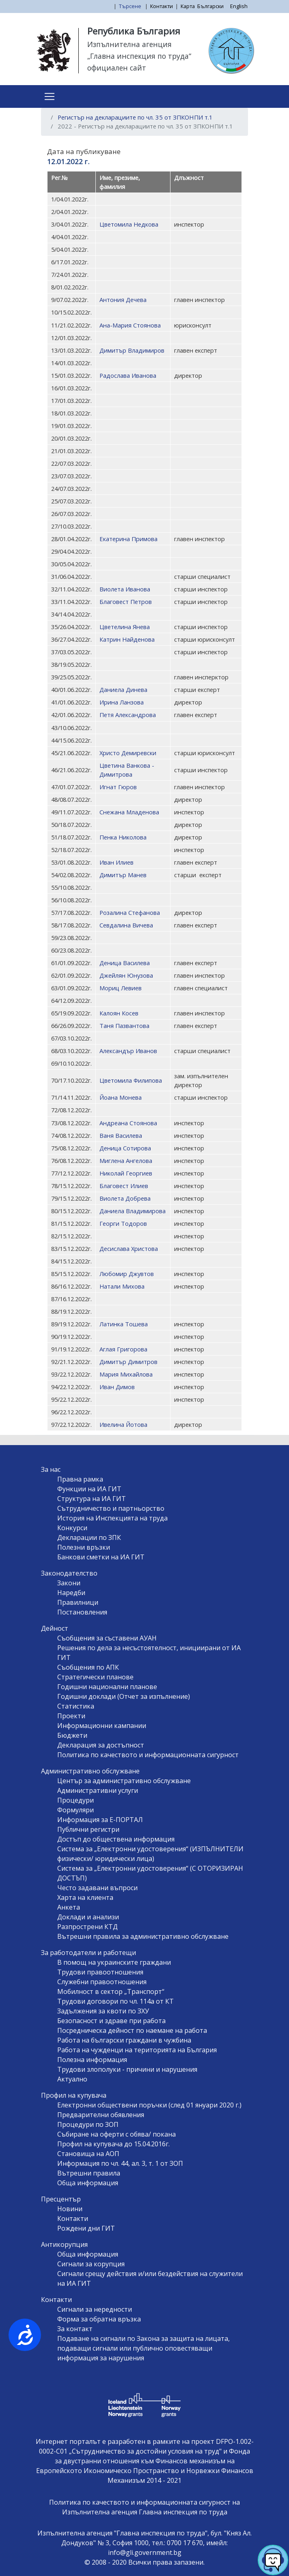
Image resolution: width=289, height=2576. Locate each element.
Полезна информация (92, 2059)
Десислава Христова (128, 1248)
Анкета (68, 1907)
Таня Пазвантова (124, 1025)
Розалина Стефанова (129, 912)
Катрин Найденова (127, 639)
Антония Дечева (123, 300)
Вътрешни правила (88, 2173)
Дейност (54, 1628)
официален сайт (116, 68)
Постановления (82, 1612)
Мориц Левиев (120, 988)
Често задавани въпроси (97, 1887)
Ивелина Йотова (123, 1424)
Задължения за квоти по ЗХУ (103, 2010)
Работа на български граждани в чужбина (124, 2040)
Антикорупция (64, 2244)
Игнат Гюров (118, 787)
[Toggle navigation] (49, 96)
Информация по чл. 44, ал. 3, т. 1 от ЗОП (120, 2163)
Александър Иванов (128, 1051)
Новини (69, 2208)
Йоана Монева (120, 1097)
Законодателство (69, 1573)
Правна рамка (80, 1479)
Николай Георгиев (125, 1173)
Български (210, 6)
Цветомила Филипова (130, 1080)
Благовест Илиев (123, 1186)
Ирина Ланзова (121, 702)
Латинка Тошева (123, 1324)
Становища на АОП (88, 2153)
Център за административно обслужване (124, 1780)
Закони (68, 1582)
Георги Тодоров (123, 1223)
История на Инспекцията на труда (112, 1518)
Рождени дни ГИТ (86, 2228)
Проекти (71, 1715)
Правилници (77, 1602)
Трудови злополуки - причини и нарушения (127, 2069)
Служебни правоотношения (102, 1981)
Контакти (161, 6)
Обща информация (87, 2182)
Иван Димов (117, 1387)
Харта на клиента (85, 1897)
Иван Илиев (116, 862)
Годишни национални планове (107, 1686)
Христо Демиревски (127, 753)
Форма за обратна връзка (99, 2319)
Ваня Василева (120, 1135)
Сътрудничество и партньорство (110, 1508)
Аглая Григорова (123, 1349)
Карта (188, 6)
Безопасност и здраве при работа (111, 2020)
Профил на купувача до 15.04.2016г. (113, 2143)
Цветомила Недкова (128, 224)
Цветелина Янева (124, 627)
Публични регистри (88, 1829)
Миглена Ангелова (125, 1160)
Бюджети (72, 1735)
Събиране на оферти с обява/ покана (116, 2134)
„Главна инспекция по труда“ (139, 56)
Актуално (72, 2079)
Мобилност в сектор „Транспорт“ (110, 1991)
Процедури (75, 1800)
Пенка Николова (123, 837)
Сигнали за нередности (94, 2309)
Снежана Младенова (129, 812)
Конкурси (72, 1527)
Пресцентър (61, 2199)
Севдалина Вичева (126, 925)
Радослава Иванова (127, 375)
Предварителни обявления (100, 2114)
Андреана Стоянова (128, 1123)
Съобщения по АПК (88, 1667)
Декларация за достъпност (100, 1745)
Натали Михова (121, 1286)
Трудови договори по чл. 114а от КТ (115, 2001)
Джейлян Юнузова (126, 975)
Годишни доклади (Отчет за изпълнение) (123, 1696)
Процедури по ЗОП (88, 2124)
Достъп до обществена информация (116, 1839)
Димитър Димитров (128, 1362)
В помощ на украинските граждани (114, 1962)
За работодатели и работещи (88, 1952)
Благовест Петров (125, 601)
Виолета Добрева (125, 1198)
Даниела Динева (123, 689)
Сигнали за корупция (91, 2263)
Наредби (71, 1592)
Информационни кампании (101, 1725)
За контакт (75, 2328)
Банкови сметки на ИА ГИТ (100, 1556)
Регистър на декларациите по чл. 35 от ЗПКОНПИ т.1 (135, 117)
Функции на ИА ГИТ (89, 1488)
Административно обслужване (90, 1771)
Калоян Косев (118, 1013)
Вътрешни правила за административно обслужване (143, 1936)
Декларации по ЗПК (89, 1537)
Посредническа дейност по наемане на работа (132, 2030)
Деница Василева (124, 963)
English (239, 6)
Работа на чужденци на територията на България (137, 2049)
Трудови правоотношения (100, 1972)
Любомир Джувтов (126, 1274)
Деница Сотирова (125, 1148)
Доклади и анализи (88, 1916)
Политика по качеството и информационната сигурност (148, 1754)
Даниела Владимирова (132, 1211)
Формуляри (75, 1809)
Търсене (130, 6)
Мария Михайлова (126, 1374)
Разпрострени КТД (87, 1926)
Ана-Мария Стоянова (130, 325)
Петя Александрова (127, 715)
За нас (50, 1469)
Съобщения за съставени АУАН (107, 1638)
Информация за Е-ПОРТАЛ (100, 1819)
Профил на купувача (73, 2095)
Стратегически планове (95, 1676)
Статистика (75, 1706)
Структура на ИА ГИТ (91, 1498)
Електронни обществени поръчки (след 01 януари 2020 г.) (149, 2105)
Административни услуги (97, 1790)
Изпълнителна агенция (129, 44)
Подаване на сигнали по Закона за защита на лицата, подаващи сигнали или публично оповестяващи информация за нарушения (143, 2348)
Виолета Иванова (124, 589)
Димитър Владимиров (131, 350)
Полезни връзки (83, 1547)
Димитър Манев (123, 875)
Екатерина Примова (128, 539)
